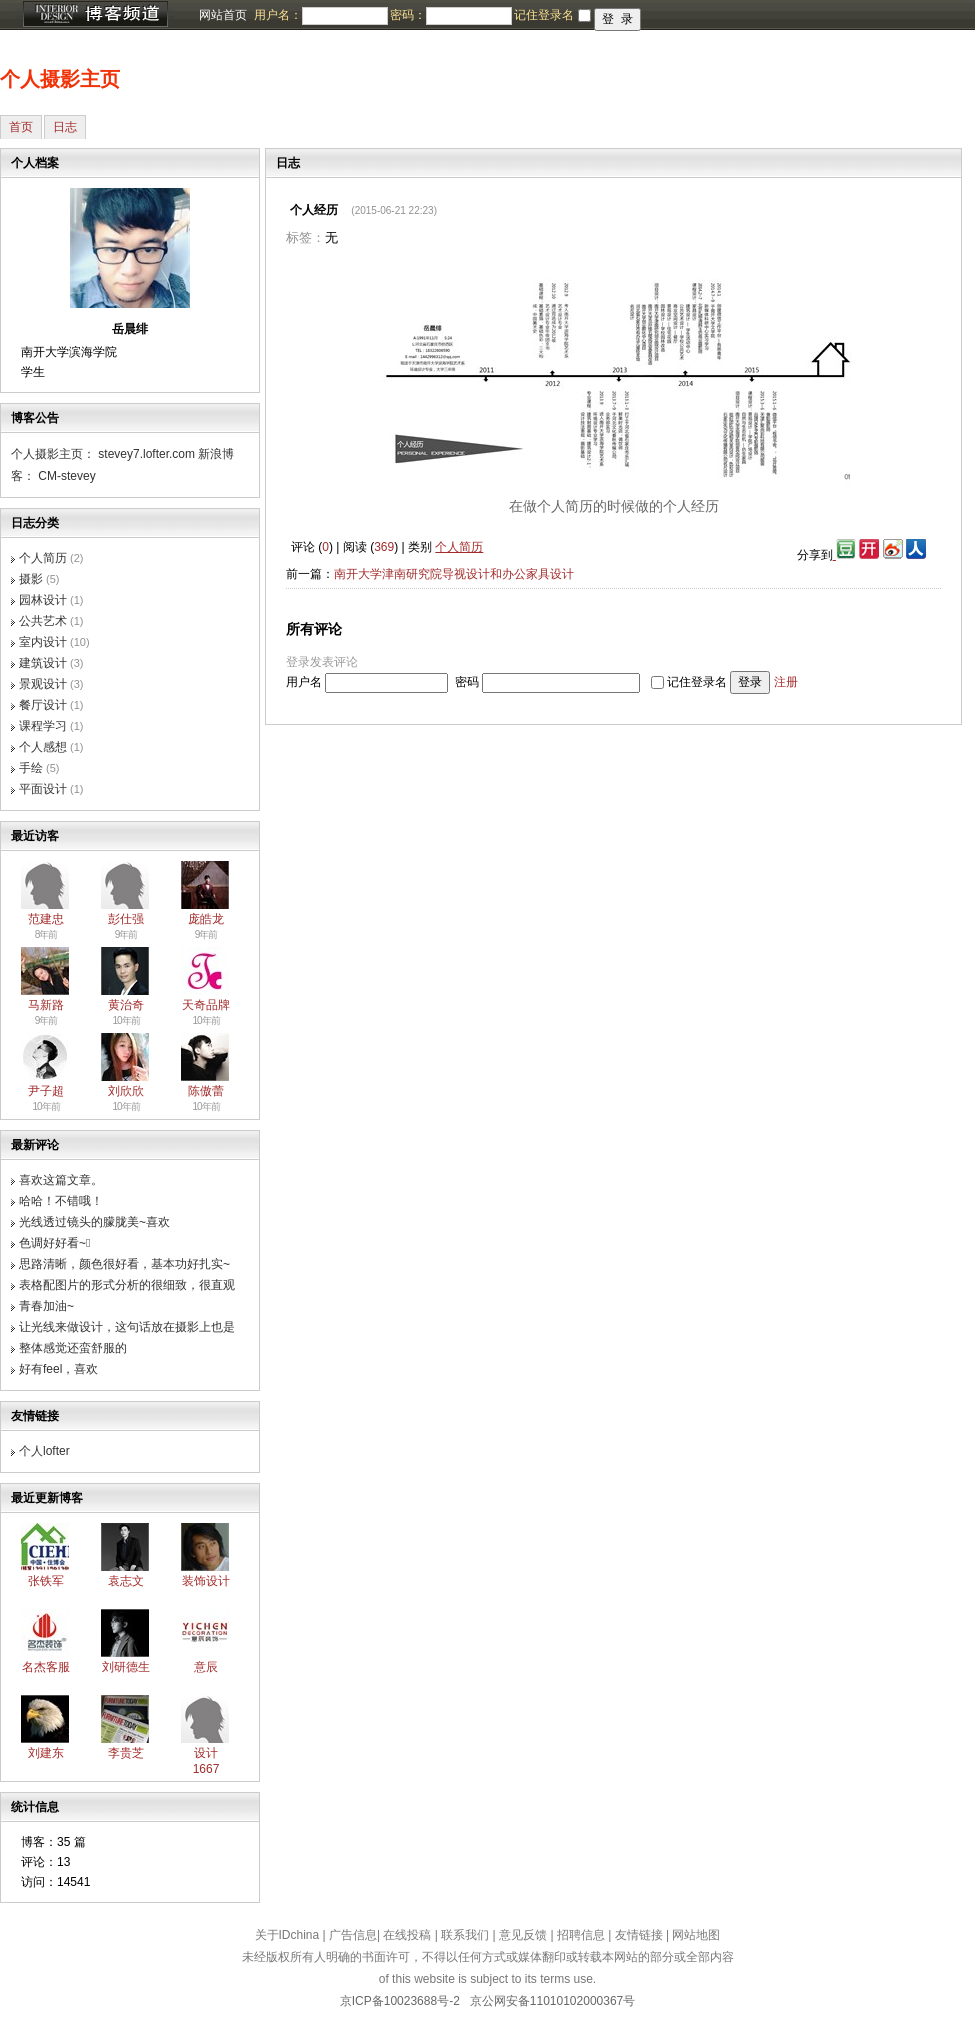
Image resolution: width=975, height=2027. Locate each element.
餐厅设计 (43, 705)
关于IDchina (287, 1935)
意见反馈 (523, 1935)
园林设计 (43, 600)
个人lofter (44, 1451)
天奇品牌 (206, 1005)
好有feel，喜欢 (58, 1369)
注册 (786, 682)
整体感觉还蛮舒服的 (73, 1348)
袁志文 (126, 1581)
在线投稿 (407, 1935)
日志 (65, 127)
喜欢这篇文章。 (61, 1180)
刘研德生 (126, 1667)
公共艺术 (43, 621)
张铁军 (46, 1581)
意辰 (206, 1667)
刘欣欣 (126, 1091)
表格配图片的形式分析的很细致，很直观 (127, 1285)
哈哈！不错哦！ (61, 1201)
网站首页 (223, 15)
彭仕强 (126, 919)
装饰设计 (206, 1581)
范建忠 (46, 919)
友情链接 (639, 1935)
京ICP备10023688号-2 (400, 2001)
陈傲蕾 (206, 1091)
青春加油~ (46, 1306)
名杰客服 (46, 1667)
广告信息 (353, 1935)
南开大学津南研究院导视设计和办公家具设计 (454, 574)
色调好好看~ (54, 1243)
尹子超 (46, 1091)
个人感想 (43, 747)
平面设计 (43, 789)
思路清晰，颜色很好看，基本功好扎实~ (124, 1264)
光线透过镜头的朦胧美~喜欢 (94, 1222)
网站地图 (696, 1935)
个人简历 (43, 558)
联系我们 (465, 1935)
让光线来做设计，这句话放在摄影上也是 (127, 1327)
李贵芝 (126, 1753)
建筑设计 (43, 663)
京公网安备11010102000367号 (552, 2001)
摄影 (31, 579)
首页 (21, 127)
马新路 (46, 1005)
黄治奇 (126, 1005)
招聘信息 (581, 1935)
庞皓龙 (206, 919)
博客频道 (95, 15)
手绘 (31, 768)
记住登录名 (697, 682)
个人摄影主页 (60, 79)
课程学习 (43, 726)
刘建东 (46, 1753)
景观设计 (43, 684)
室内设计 (43, 642)
